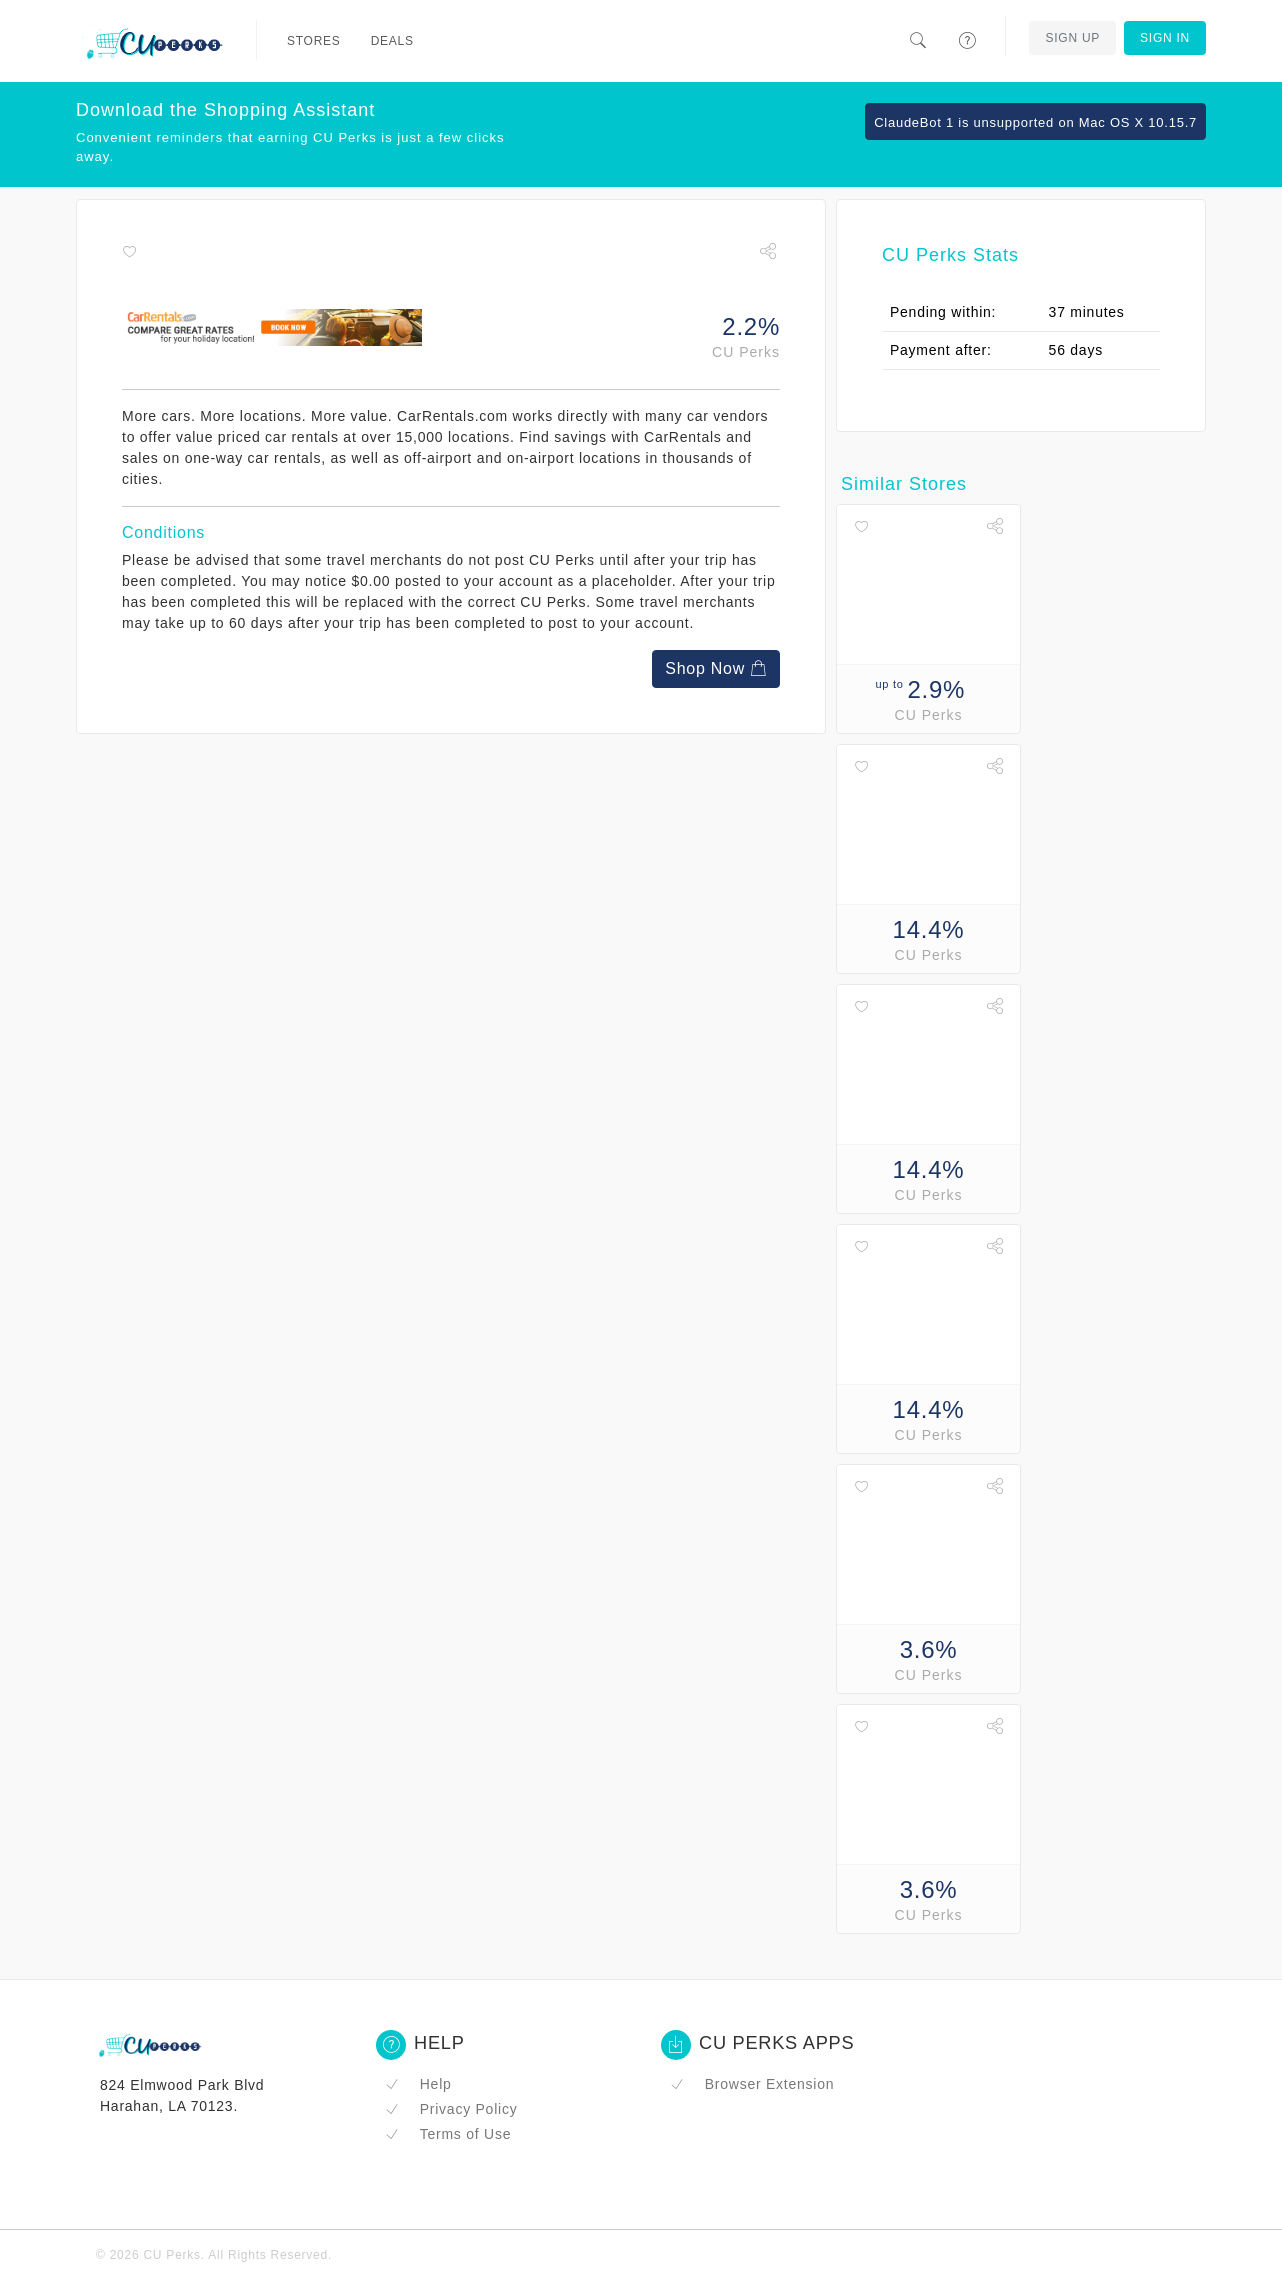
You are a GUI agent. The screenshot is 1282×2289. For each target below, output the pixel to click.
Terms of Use (448, 2134)
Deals (392, 41)
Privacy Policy (451, 2109)
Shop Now (716, 668)
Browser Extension (752, 2084)
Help (418, 2084)
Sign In (1165, 38)
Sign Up (1072, 38)
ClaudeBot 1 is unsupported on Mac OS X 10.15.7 (1035, 122)
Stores (314, 41)
